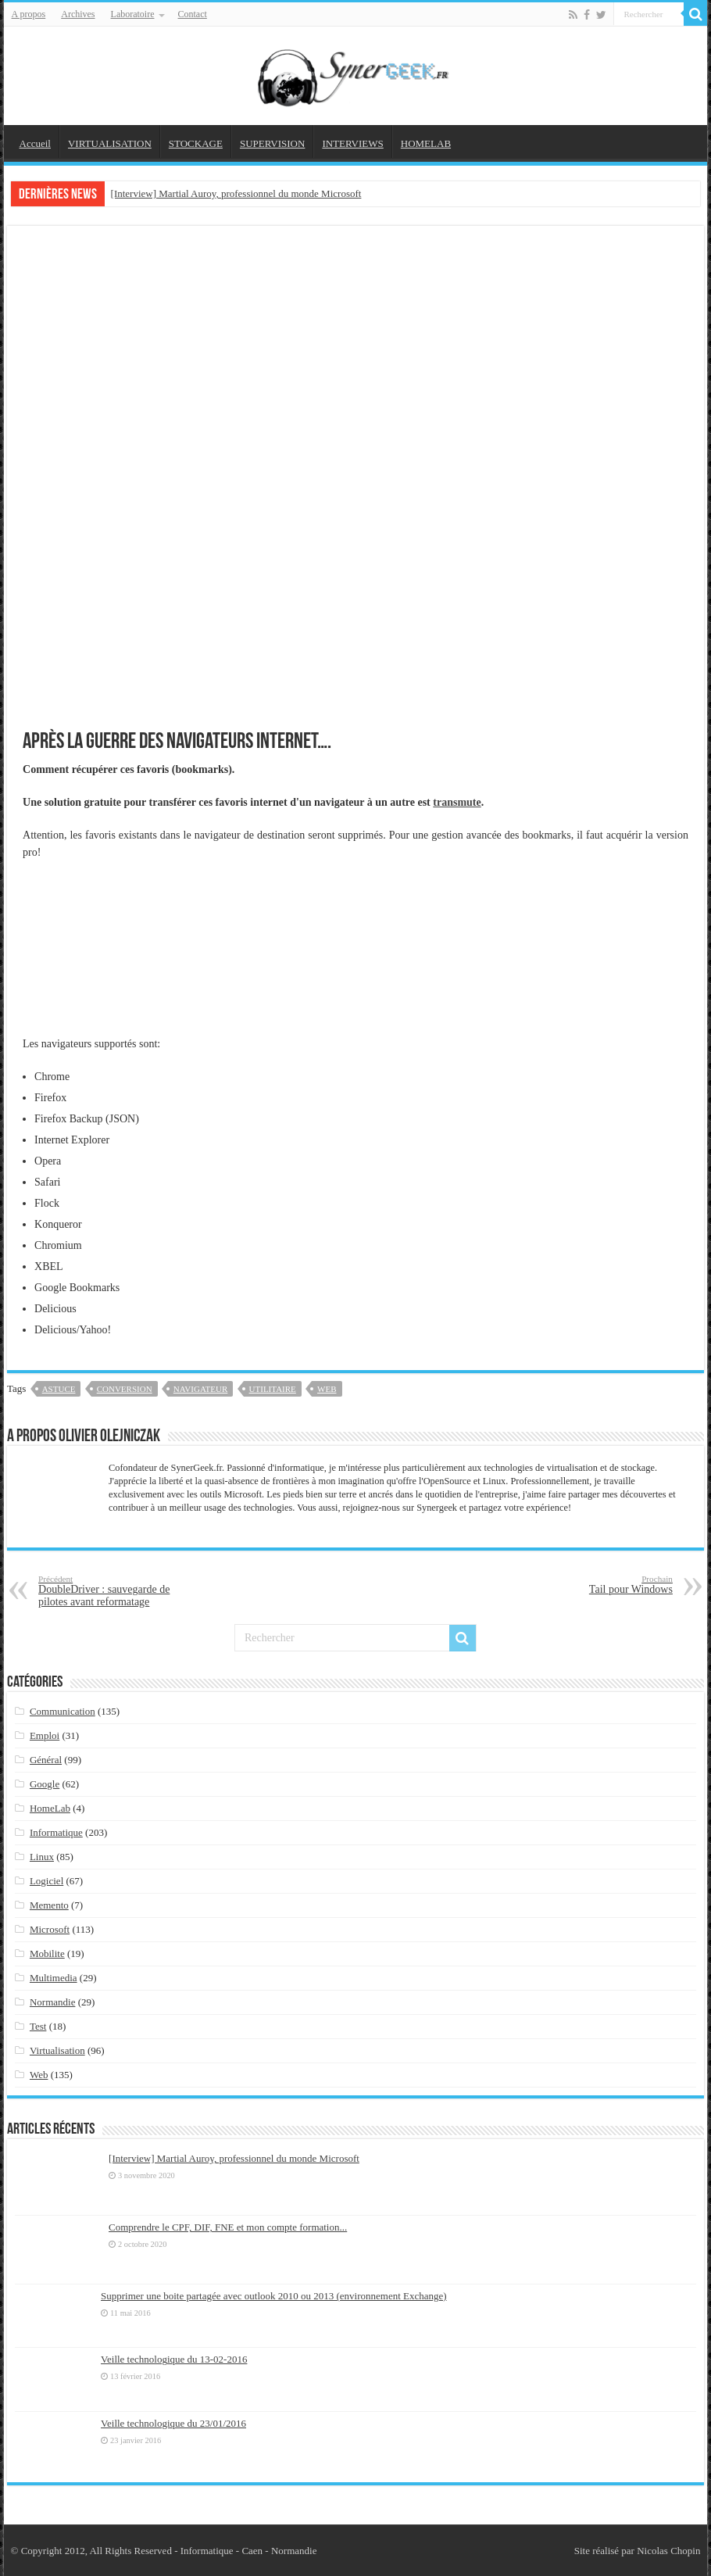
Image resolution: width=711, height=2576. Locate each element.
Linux (42, 1856)
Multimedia (53, 1978)
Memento (49, 1905)
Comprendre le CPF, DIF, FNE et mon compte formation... (228, 2227)
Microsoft (50, 1929)
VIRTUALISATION (110, 143)
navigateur (200, 1389)
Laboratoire (133, 14)
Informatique (56, 1832)
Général (46, 1760)
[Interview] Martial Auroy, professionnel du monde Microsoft (236, 193)
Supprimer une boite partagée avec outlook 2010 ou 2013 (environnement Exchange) (274, 2296)
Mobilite (47, 1953)
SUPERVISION (272, 143)
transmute (457, 802)
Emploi (44, 1735)
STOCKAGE (196, 143)
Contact (192, 14)
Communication (62, 1711)
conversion (124, 1389)
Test (38, 2026)
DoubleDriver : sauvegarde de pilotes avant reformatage (118, 1591)
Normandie (52, 2002)
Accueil (35, 143)
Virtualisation (57, 2050)
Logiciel (46, 1881)
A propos (29, 14)
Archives (78, 14)
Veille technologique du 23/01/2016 (173, 2423)
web (326, 1389)
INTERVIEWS (352, 143)
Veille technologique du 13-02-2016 (174, 2359)
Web (39, 2074)
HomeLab (50, 1808)
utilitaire (272, 1389)
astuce (59, 1389)
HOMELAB (426, 143)
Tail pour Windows (593, 1584)
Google (44, 1784)
